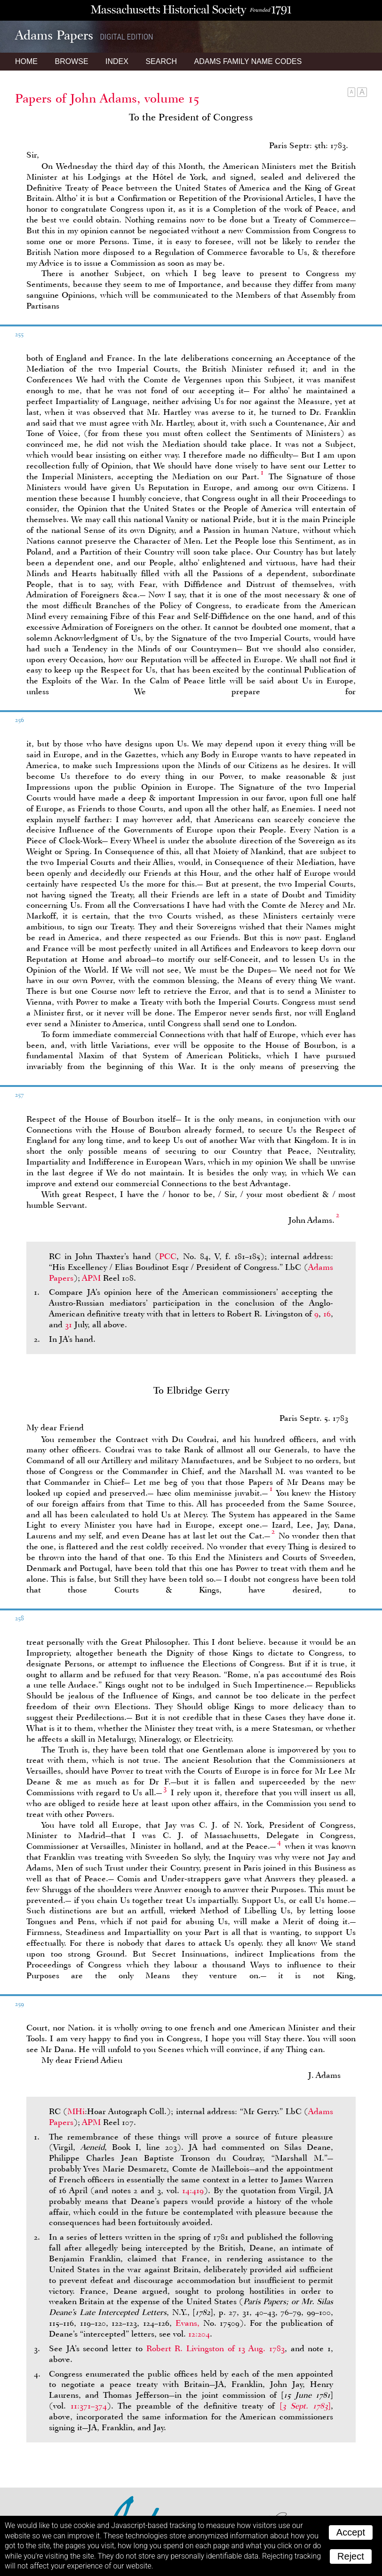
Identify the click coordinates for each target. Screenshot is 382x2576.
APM (91, 1278)
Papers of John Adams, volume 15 (107, 98)
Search (161, 61)
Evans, (187, 2323)
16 (327, 1313)
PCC (167, 1256)
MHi (76, 2111)
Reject (350, 2556)
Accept (350, 2532)
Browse (71, 61)
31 (68, 1324)
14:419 (193, 2190)
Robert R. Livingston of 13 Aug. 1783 (215, 2348)
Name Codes (248, 61)
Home (26, 61)
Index (116, 61)
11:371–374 (89, 2406)
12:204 (199, 2334)
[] (305, 2406)
